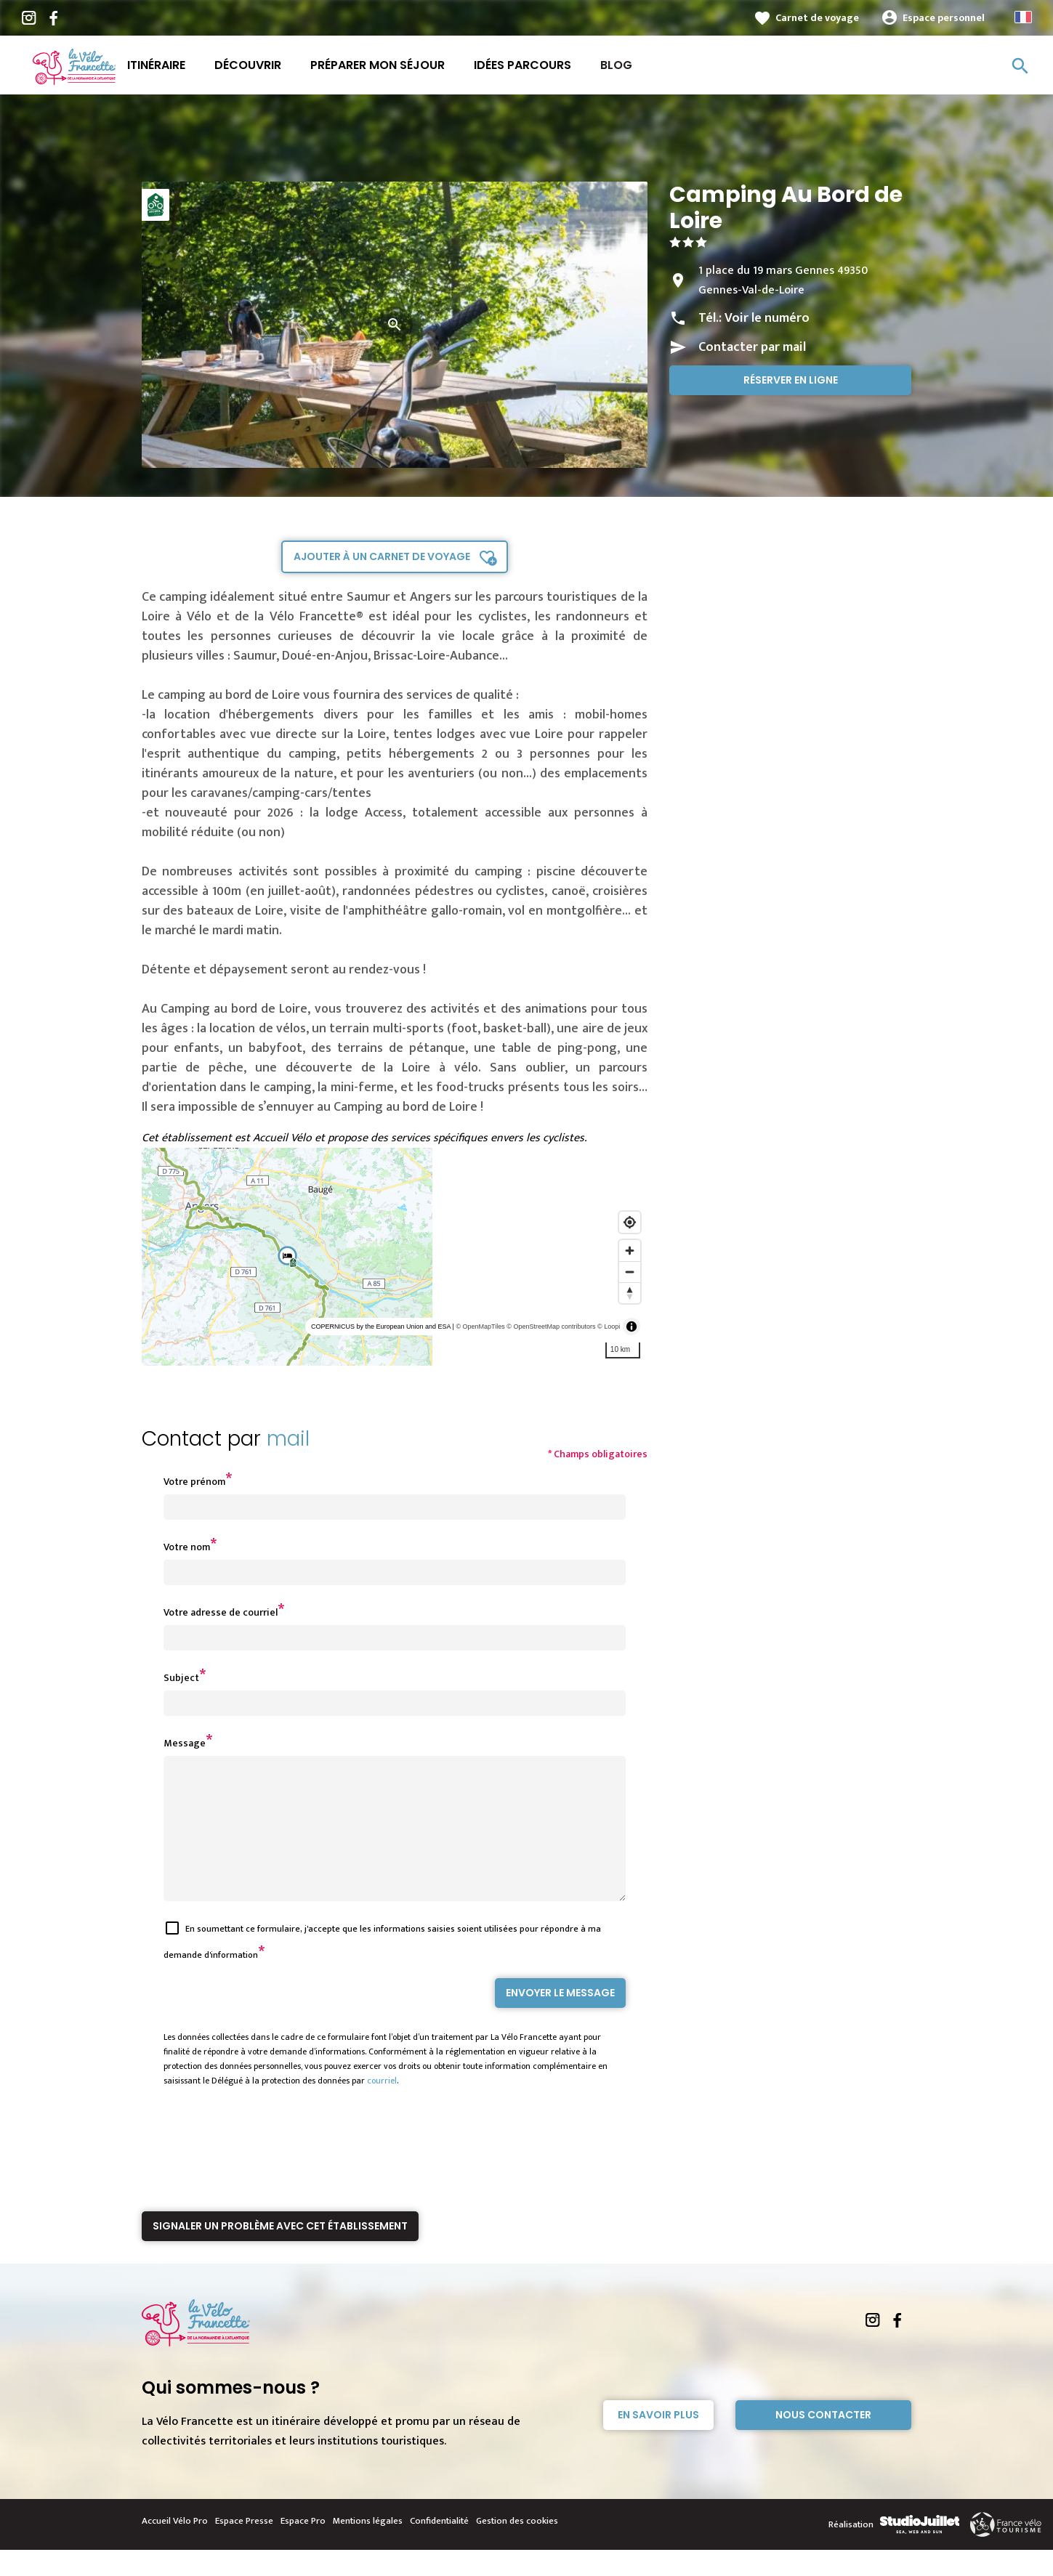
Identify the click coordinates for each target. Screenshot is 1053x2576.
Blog (616, 65)
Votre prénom (194, 1481)
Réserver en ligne (790, 380)
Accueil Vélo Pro (175, 2547)
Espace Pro (303, 2547)
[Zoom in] (629, 1250)
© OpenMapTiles (480, 1326)
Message (185, 1743)
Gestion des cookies (517, 2547)
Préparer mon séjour (377, 65)
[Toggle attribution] (631, 1326)
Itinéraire (156, 65)
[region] (395, 1257)
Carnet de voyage (817, 17)
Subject (181, 1677)
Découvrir (247, 65)
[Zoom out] (629, 1271)
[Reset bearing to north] (629, 1292)
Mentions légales (368, 2547)
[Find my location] (629, 1222)
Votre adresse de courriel (221, 1612)
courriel (382, 2106)
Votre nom (187, 1547)
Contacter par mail (752, 347)
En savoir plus (658, 2441)
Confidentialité (439, 2547)
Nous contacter (823, 2441)
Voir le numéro (767, 318)
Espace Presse (244, 2547)
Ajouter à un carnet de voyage (382, 556)
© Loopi (608, 1326)
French (1023, 17)
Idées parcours (522, 65)
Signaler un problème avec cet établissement (280, 2252)
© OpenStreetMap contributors (551, 1326)
